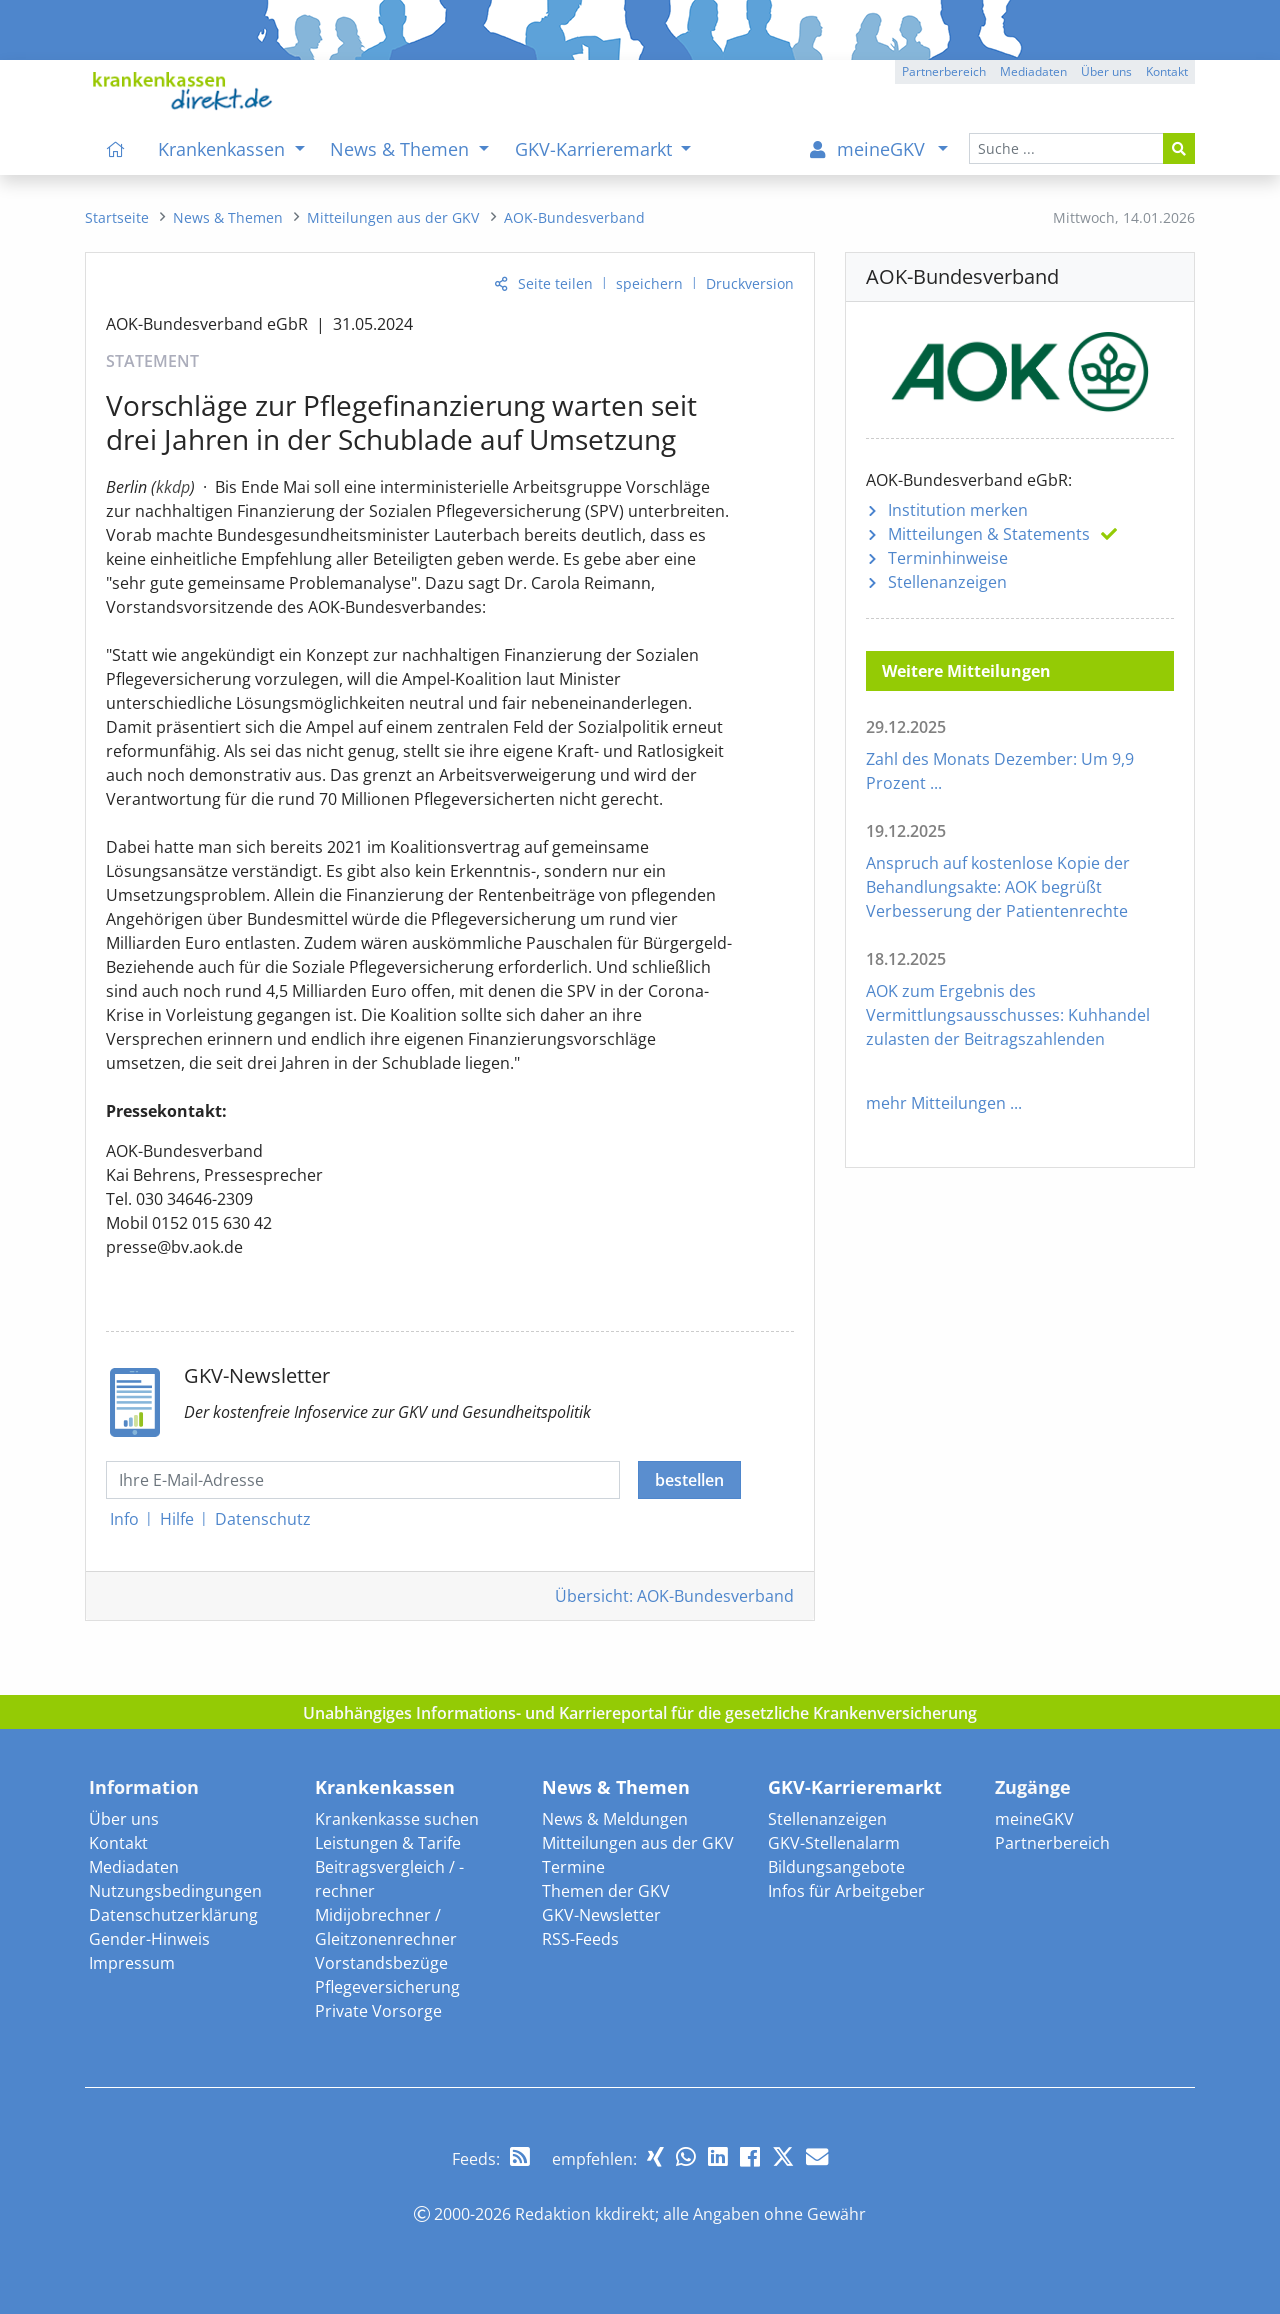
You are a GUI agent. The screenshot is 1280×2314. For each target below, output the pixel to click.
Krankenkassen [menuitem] (224, 149)
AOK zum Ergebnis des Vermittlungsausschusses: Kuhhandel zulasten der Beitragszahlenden (1008, 1015)
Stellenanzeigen (947, 582)
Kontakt (118, 1843)
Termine (573, 1867)
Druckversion (750, 283)
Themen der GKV (606, 1891)
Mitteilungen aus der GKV (638, 1843)
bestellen (689, 1480)
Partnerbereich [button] (944, 71)
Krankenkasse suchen (397, 1819)
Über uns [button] (1106, 71)
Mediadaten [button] (1033, 71)
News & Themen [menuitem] (402, 149)
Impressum (132, 1963)
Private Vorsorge (378, 2011)
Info (124, 1519)
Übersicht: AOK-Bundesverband (674, 1596)
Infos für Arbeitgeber (846, 1891)
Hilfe (177, 1519)
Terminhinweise (948, 558)
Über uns (124, 1819)
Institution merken (958, 510)
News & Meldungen (615, 1819)
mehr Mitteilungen (936, 1103)
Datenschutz (263, 1519)
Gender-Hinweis (149, 1939)
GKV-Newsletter (601, 1915)
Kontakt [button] (1167, 71)
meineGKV (1034, 1819)
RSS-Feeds (580, 1939)
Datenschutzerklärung (173, 1915)
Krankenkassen (385, 1787)
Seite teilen (555, 283)
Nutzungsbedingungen (175, 1891)
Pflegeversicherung (387, 1987)
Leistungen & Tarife (388, 1843)
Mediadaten (134, 1867)
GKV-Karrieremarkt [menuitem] (596, 149)
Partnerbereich (1052, 1843)
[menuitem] (116, 149)
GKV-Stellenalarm (834, 1843)
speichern (649, 283)
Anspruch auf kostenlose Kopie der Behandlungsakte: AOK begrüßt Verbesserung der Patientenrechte (998, 887)
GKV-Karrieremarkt (855, 1787)
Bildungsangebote (836, 1867)
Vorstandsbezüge (381, 1963)
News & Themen (616, 1787)
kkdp (173, 487)
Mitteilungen (989, 534)
